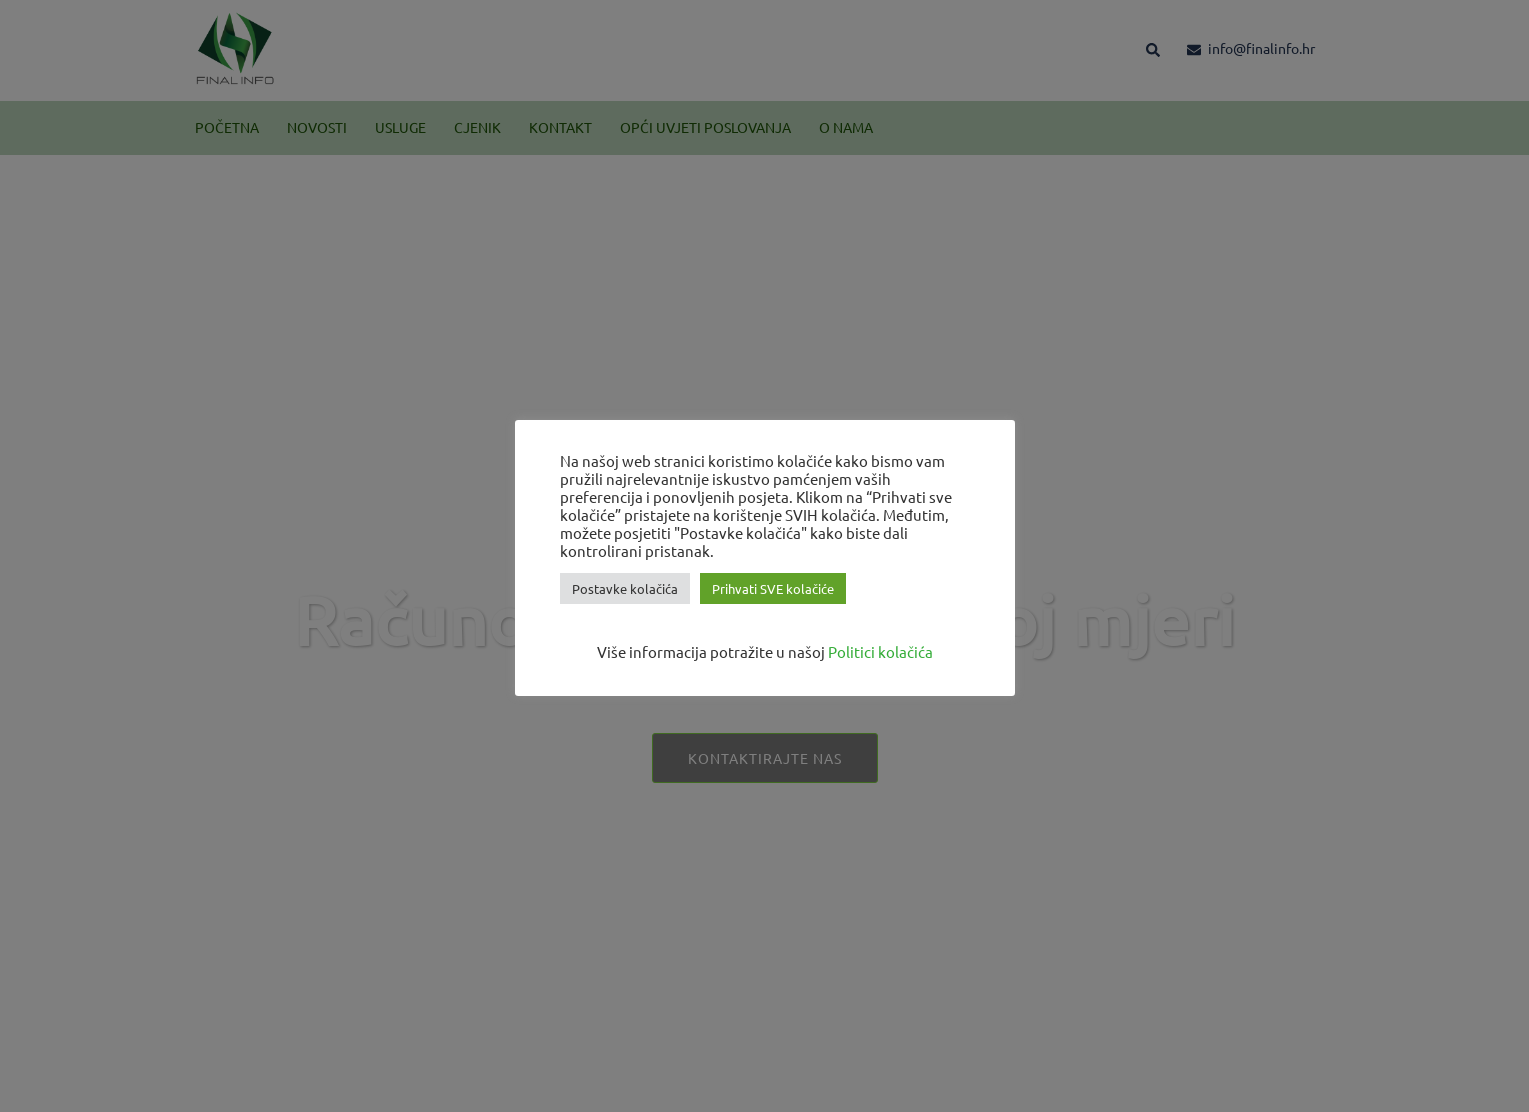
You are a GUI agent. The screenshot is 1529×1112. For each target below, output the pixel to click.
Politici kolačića (880, 651)
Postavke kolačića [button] (625, 588)
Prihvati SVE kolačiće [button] (773, 588)
